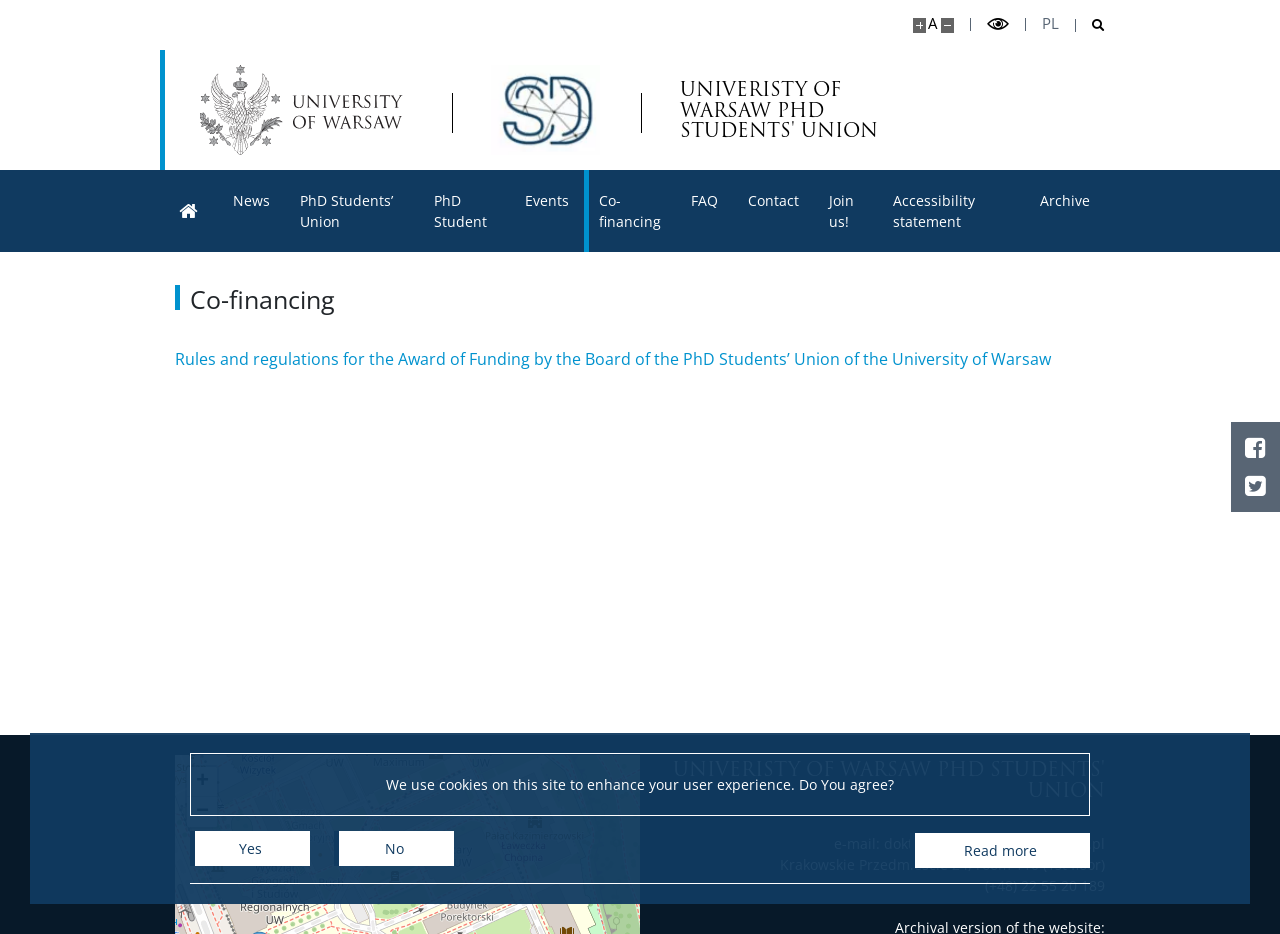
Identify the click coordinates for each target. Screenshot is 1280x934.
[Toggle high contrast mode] (998, 24)
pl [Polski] (1050, 23)
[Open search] (1090, 25)
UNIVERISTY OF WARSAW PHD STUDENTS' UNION (781, 110)
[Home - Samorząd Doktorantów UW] (546, 110)
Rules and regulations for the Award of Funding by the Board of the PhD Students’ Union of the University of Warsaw (613, 359)
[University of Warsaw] (305, 110)
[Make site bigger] (919, 25)
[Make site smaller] (947, 25)
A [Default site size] (932, 23)
